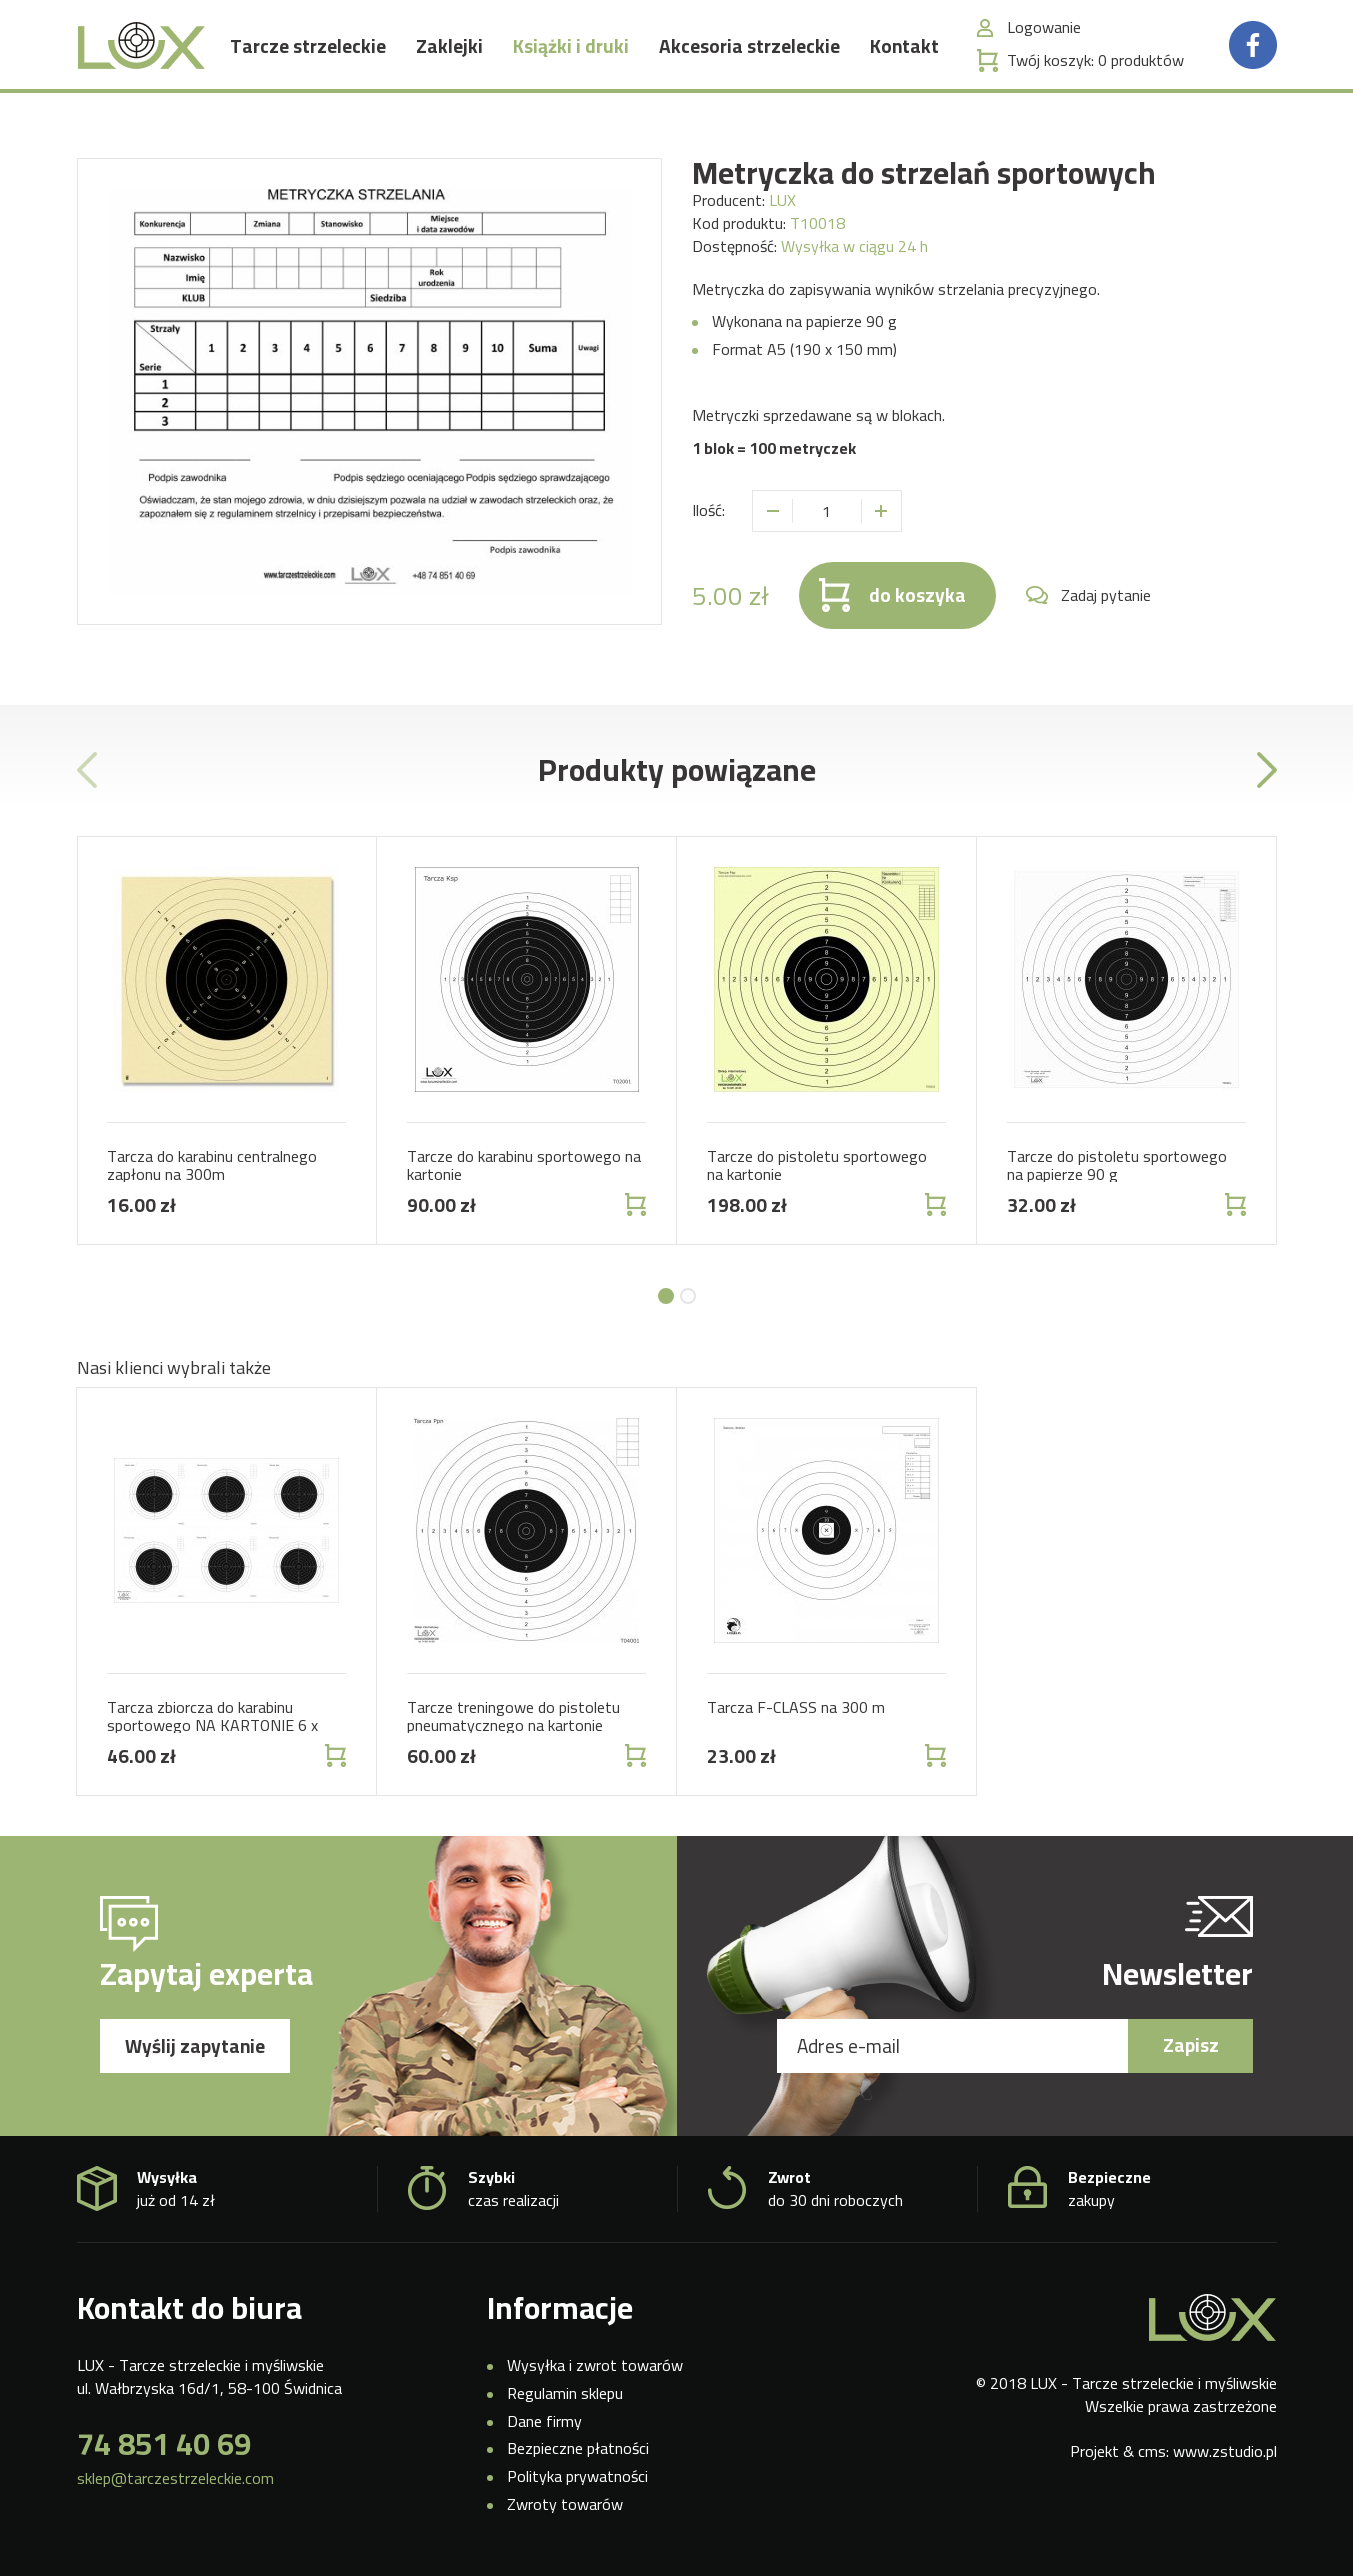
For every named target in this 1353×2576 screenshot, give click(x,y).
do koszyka (917, 595)
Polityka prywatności (577, 2476)
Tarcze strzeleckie (308, 65)
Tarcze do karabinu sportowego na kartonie (524, 1165)
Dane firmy (544, 2421)
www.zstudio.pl (1225, 2451)
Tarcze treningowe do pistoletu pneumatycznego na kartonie (513, 1716)
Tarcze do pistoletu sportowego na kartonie (817, 1165)
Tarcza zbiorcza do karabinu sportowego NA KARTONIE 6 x (212, 1716)
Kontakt (904, 65)
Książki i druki (571, 65)
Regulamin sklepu (565, 2393)
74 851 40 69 (164, 2444)
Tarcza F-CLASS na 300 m (796, 1707)
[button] (666, 1296)
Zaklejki (449, 65)
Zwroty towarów (565, 2504)
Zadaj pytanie (1106, 595)
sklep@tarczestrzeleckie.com (175, 2478)
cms (1152, 2451)
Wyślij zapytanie (195, 2046)
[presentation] (87, 770)
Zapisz (1191, 2045)
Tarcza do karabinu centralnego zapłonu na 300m (212, 1165)
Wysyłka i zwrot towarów (595, 2365)
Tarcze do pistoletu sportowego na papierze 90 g (1117, 1165)
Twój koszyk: (1095, 79)
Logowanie (1044, 46)
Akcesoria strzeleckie (749, 65)
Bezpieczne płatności (578, 2448)
